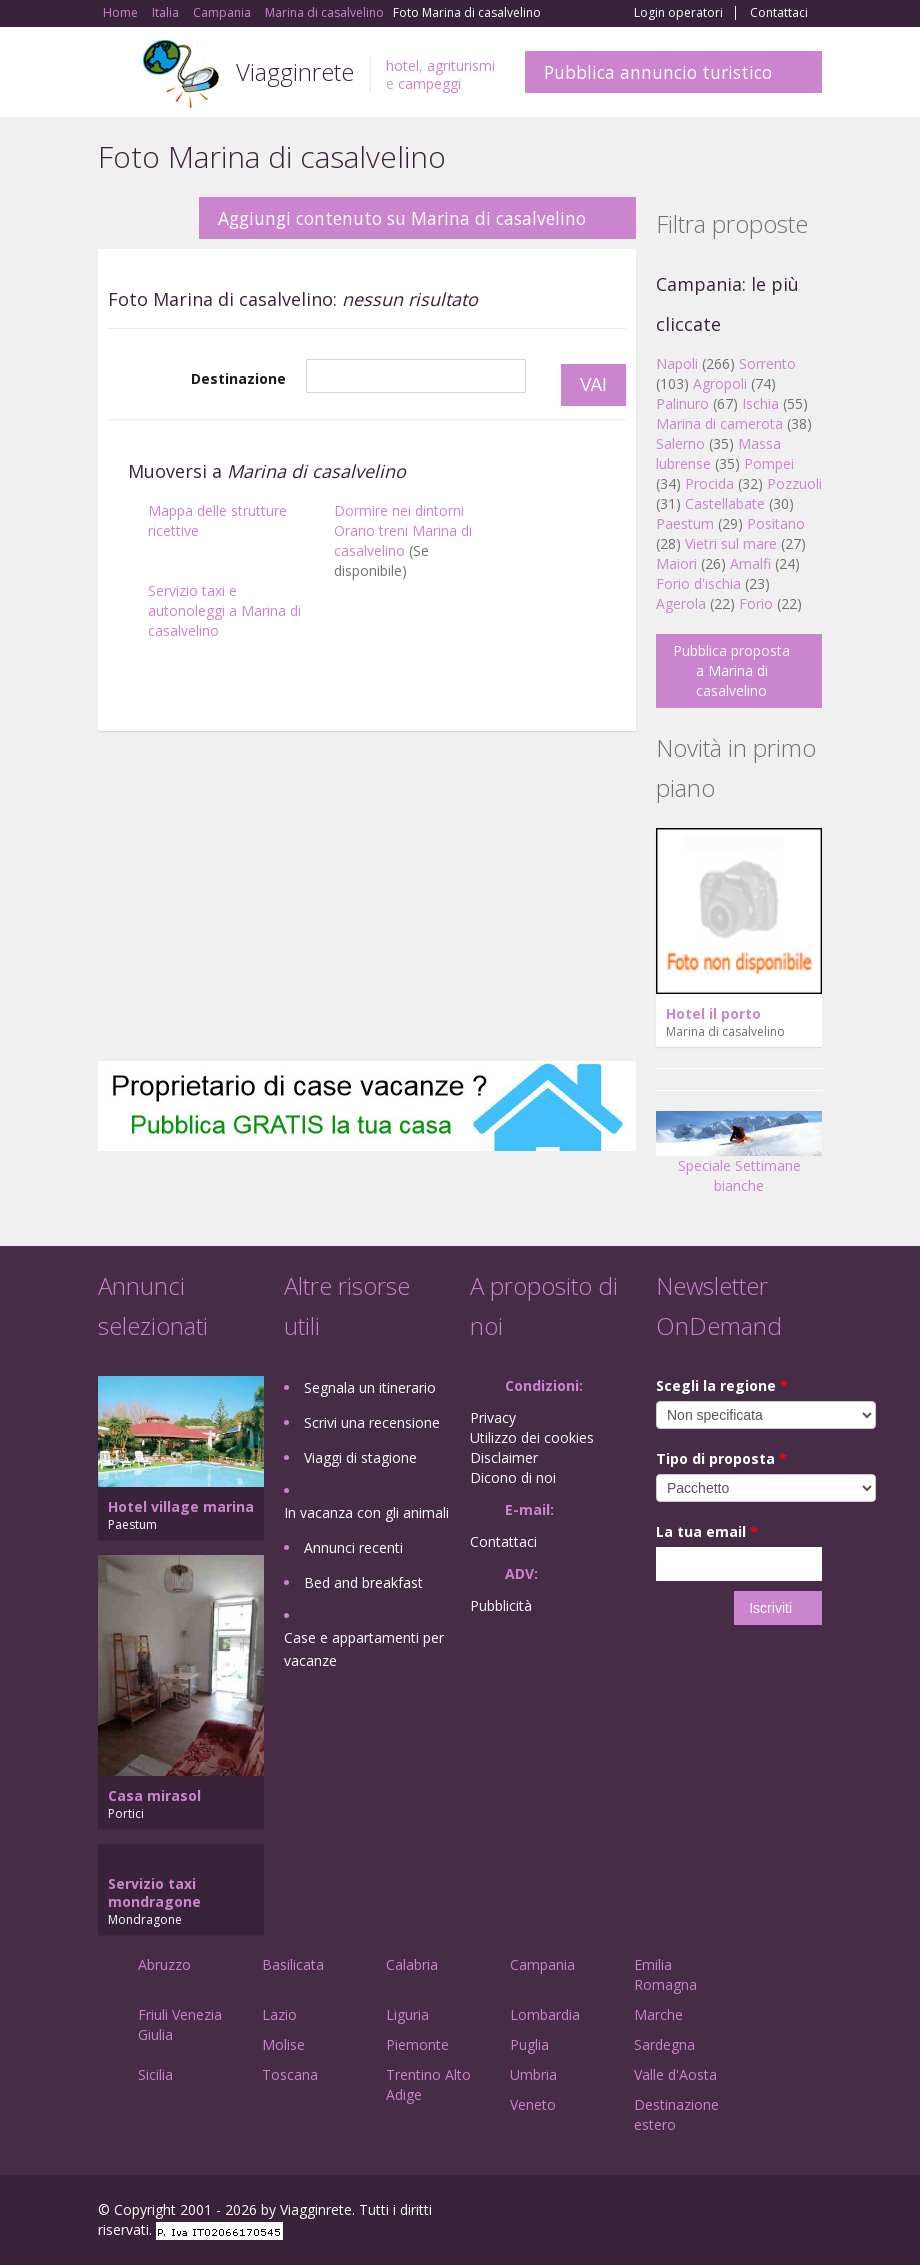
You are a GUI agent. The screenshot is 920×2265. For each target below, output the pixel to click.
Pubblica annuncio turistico (658, 72)
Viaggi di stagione (360, 1457)
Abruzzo (164, 1964)
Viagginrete (295, 71)
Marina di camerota (719, 423)
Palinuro (682, 403)
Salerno (680, 443)
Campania (542, 1964)
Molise (283, 2044)
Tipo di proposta (721, 1458)
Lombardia (545, 2014)
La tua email (707, 1531)
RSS (811, 2212)
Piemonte (417, 2044)
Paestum (685, 523)
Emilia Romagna (665, 1974)
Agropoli (720, 383)
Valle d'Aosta (675, 2074)
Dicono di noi (513, 1477)
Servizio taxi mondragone (154, 1892)
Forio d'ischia (698, 583)
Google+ (714, 2212)
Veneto (533, 2104)
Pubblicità (501, 1605)
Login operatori (678, 13)
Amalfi (750, 563)
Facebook (671, 2212)
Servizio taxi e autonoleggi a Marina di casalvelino (224, 610)
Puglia (529, 2044)
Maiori (676, 563)
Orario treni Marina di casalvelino (403, 540)
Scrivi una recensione (372, 1422)
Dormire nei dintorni (399, 510)
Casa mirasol (154, 1795)
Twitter (764, 2212)
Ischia (760, 403)
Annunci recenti (353, 1547)
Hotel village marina (181, 1506)
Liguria (407, 2014)
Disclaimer (504, 1457)
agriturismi (461, 65)
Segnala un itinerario (370, 1387)
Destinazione (238, 378)
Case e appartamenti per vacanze (364, 1649)
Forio (756, 603)
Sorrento (767, 363)
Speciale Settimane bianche (739, 1159)
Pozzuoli (794, 483)
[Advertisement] (367, 901)
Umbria (533, 2074)
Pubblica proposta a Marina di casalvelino (731, 670)
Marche (658, 2014)
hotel (402, 65)
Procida (709, 483)
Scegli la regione (722, 1385)
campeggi (429, 83)
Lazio (279, 2014)
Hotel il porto (713, 1013)
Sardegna (664, 2044)
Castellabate (725, 503)
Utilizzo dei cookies (532, 1437)
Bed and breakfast (363, 1582)
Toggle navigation (115, 74)
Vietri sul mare (731, 543)
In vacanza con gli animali (366, 1512)
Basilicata (293, 1964)
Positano (776, 523)
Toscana (290, 2074)
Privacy (493, 1417)
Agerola (681, 603)
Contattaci (779, 13)
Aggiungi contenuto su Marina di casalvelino (402, 218)
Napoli (677, 363)
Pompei (769, 463)
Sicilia (155, 2074)
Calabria (412, 1964)
